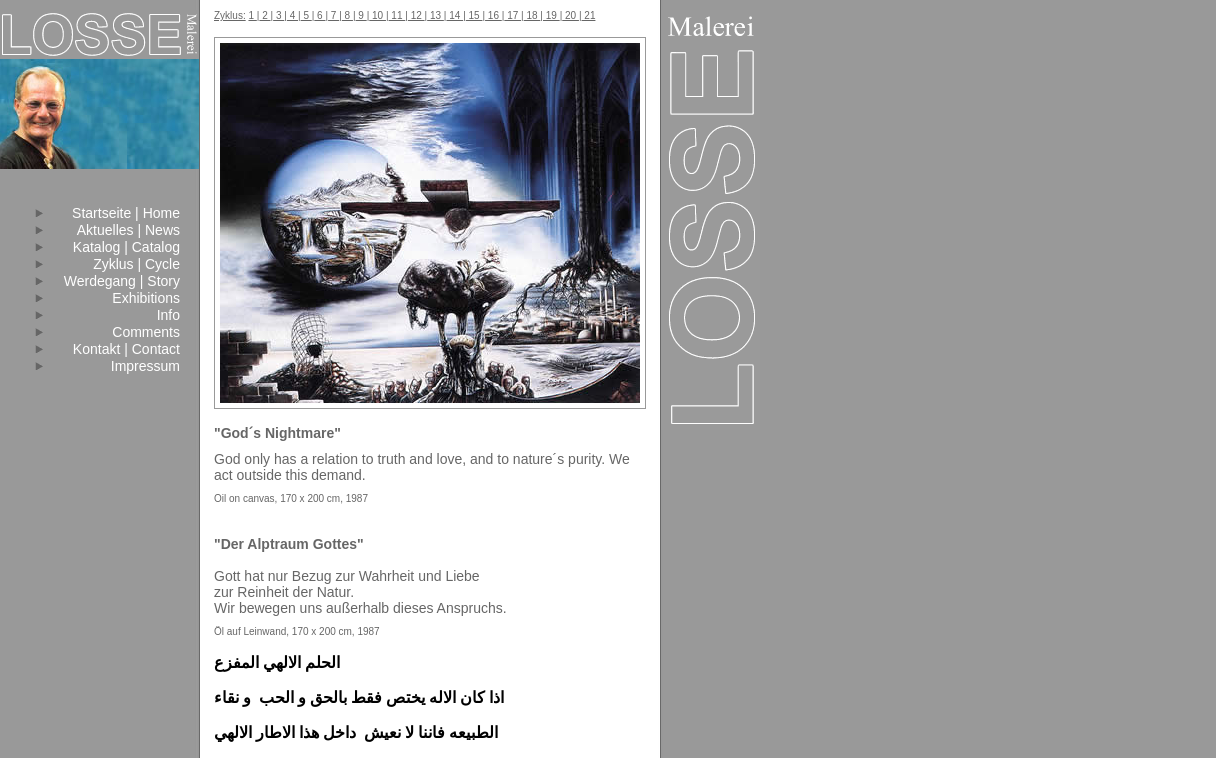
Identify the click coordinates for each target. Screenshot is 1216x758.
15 (474, 15)
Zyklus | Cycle (136, 264)
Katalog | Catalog (126, 247)
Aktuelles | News (128, 230)
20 (570, 15)
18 (532, 15)
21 (589, 15)
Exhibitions (146, 298)
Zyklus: (230, 15)
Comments (146, 332)
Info (168, 315)
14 (454, 15)
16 (493, 15)
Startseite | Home (126, 213)
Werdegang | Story (122, 281)
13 (435, 15)
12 (416, 15)
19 (551, 15)
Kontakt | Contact (126, 349)
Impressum (145, 366)
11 (397, 15)
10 (377, 15)
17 (512, 15)
